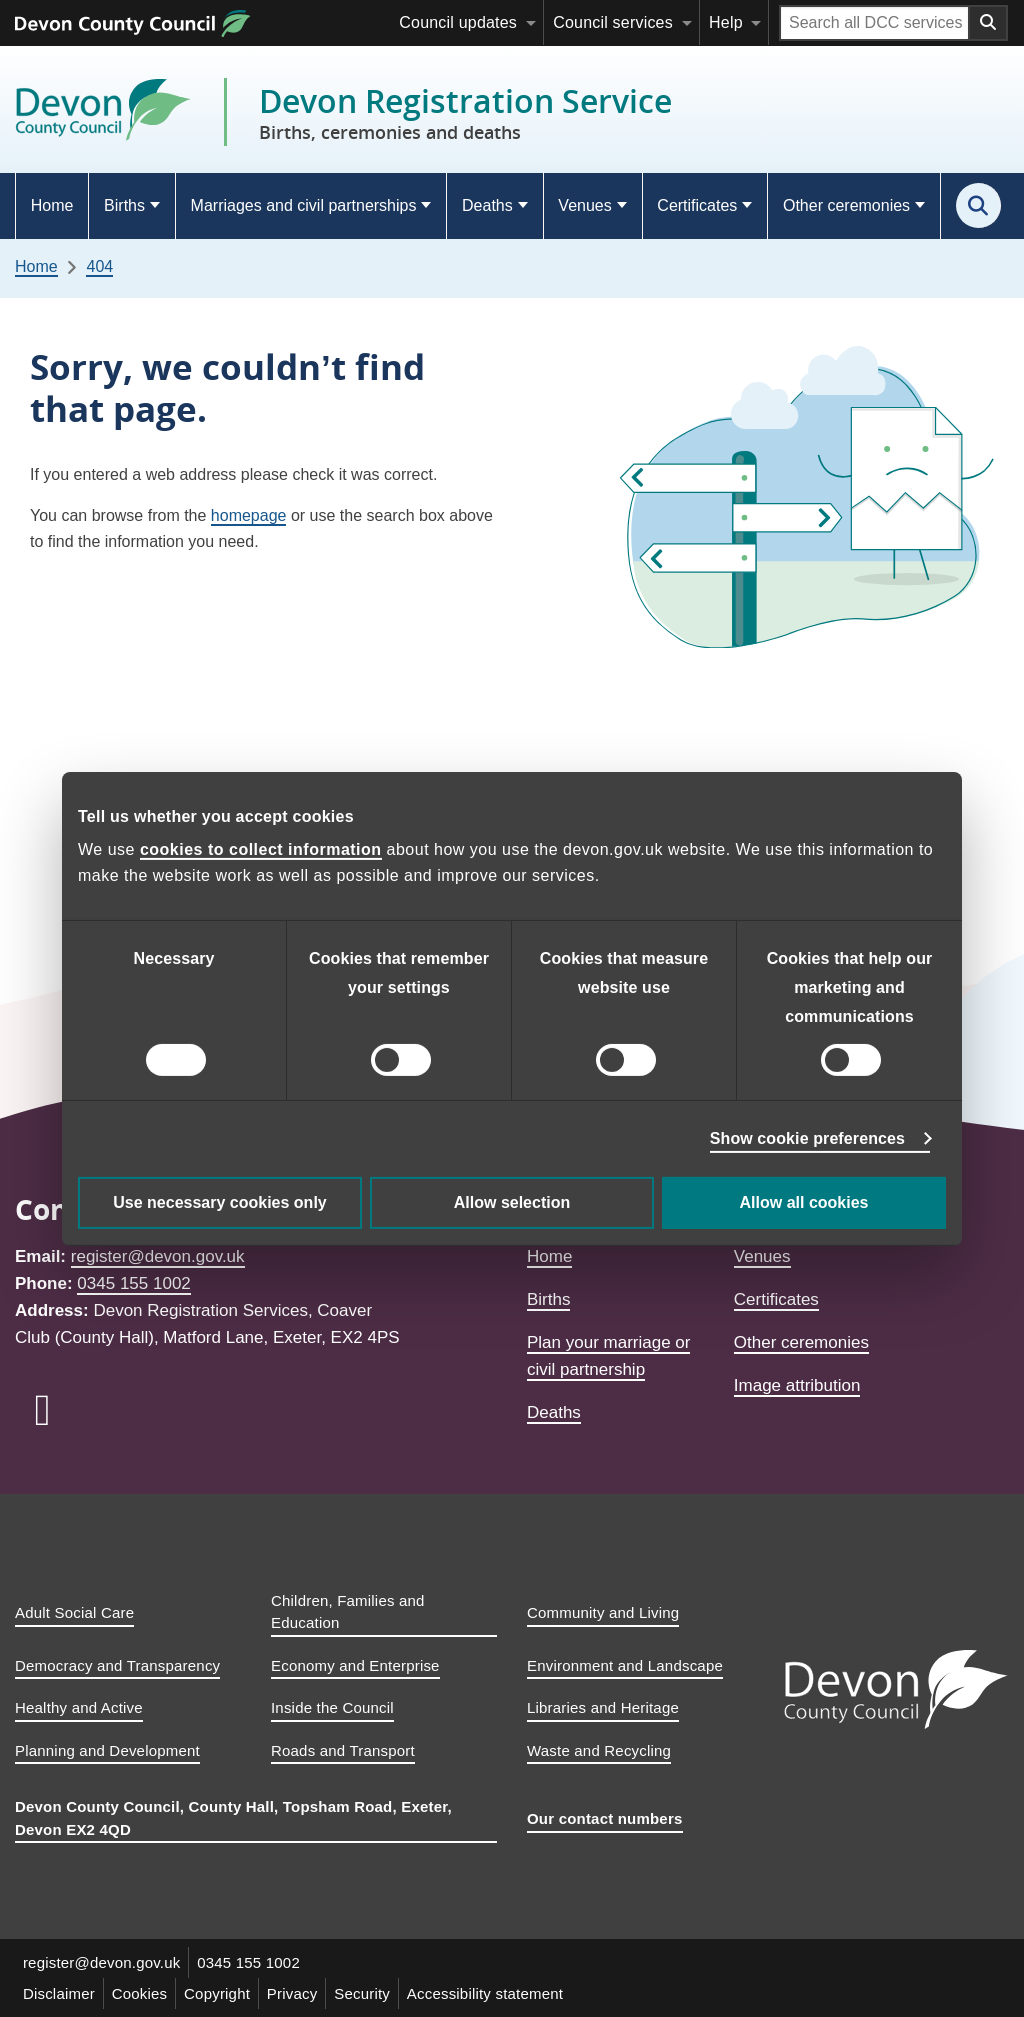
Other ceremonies (846, 205)
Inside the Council (332, 1707)
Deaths (487, 205)
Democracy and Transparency (117, 1665)
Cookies (140, 1993)
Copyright (218, 1993)
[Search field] (874, 23)
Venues (584, 205)
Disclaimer (59, 1993)
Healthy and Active (79, 1707)
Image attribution (797, 1385)
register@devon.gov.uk (158, 1256)
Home (52, 205)
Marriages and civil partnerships (304, 205)
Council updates (458, 22)
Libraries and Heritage (603, 1707)
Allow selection (512, 1202)
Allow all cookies (804, 1202)
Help (726, 22)
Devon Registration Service (465, 112)
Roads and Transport (343, 1750)
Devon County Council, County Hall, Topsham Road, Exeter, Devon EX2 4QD (233, 1818)
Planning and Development (107, 1750)
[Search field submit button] (989, 23)
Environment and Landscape (625, 1665)
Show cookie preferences (807, 1138)
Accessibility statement (486, 1993)
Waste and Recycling (599, 1750)
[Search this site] (978, 205)
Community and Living (603, 1612)
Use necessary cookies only (219, 1202)
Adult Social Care (74, 1612)
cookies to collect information (261, 849)
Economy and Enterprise (355, 1665)
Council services (613, 22)
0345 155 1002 (133, 1283)
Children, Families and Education (348, 1612)
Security (363, 1993)
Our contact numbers (605, 1818)
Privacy (293, 1993)
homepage (249, 515)
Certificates (697, 205)
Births (124, 205)
